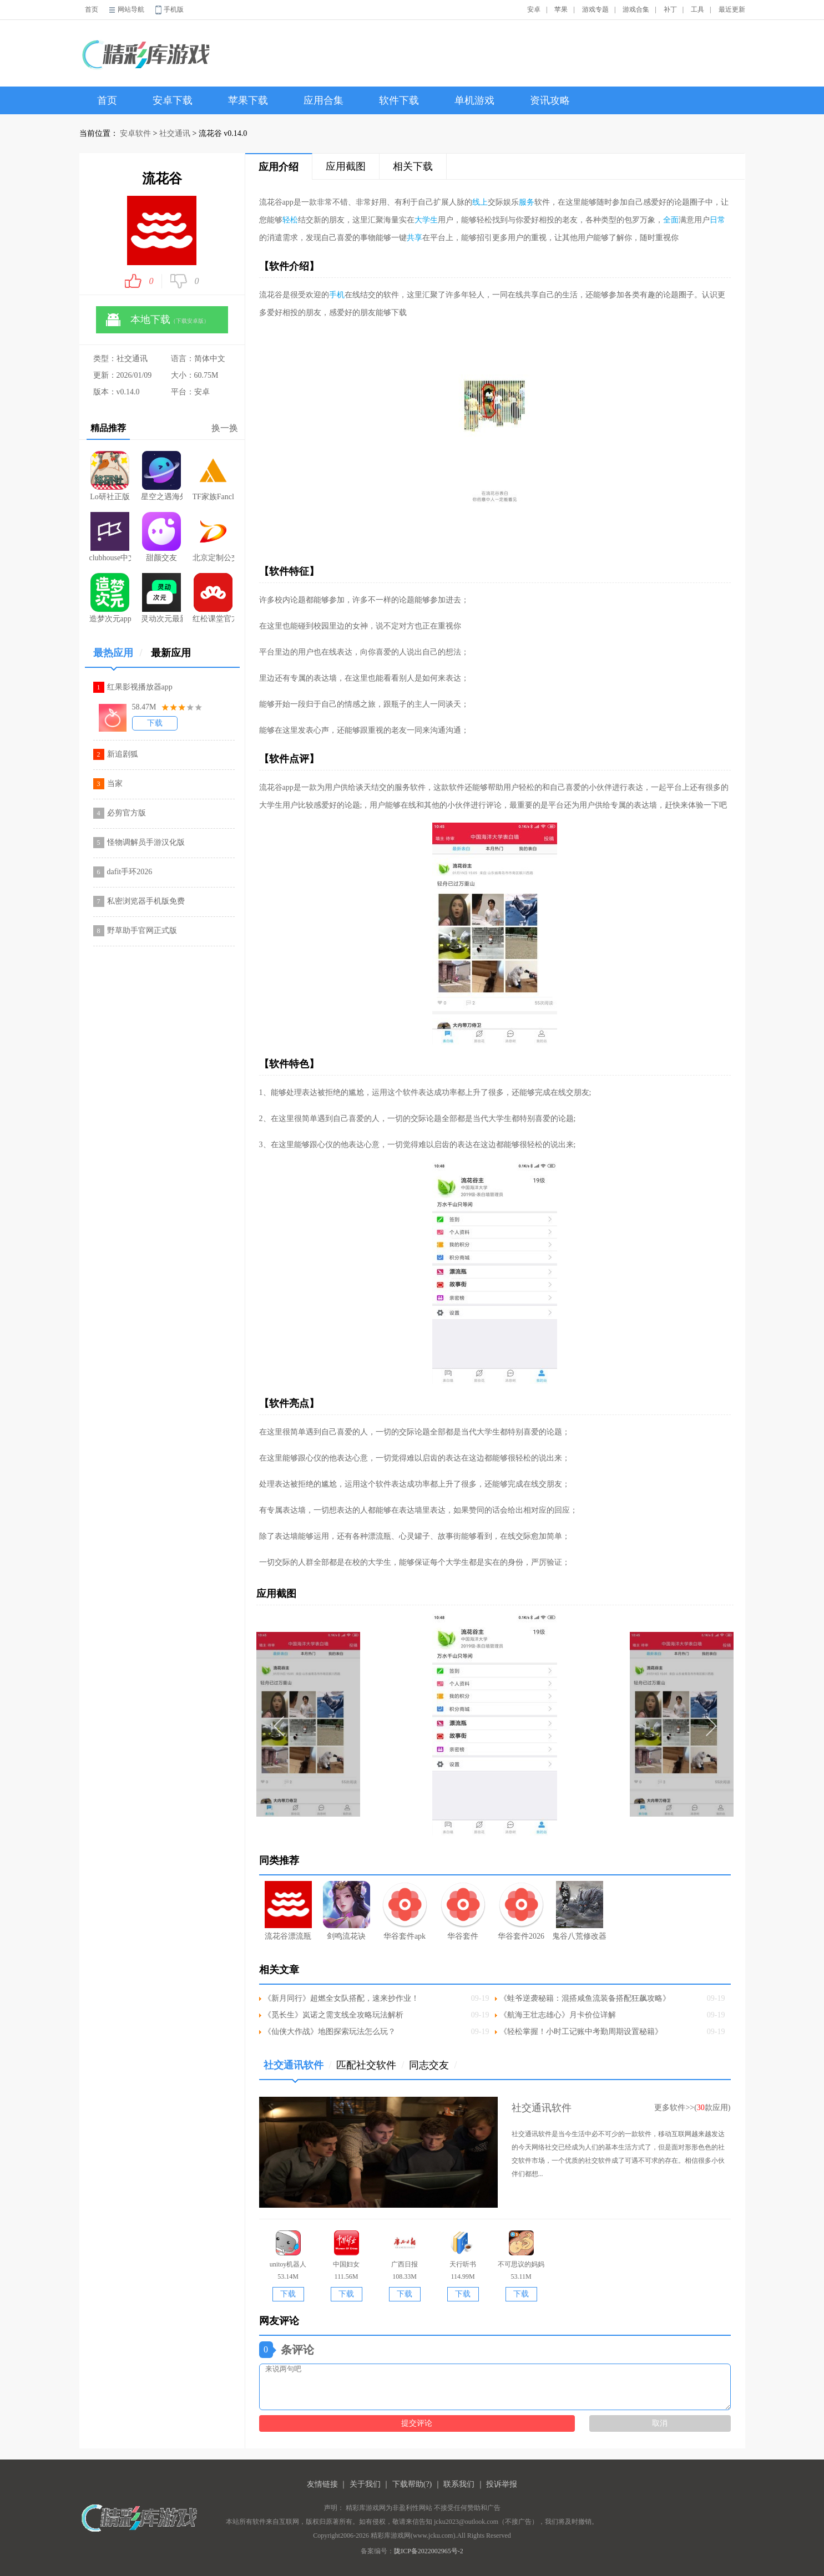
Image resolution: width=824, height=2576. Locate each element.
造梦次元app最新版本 (110, 598)
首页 (91, 9)
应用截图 (346, 166)
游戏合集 (636, 9)
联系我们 (458, 2484)
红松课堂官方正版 (213, 598)
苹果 (561, 9)
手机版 (174, 9)
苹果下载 (248, 100)
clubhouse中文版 (110, 537)
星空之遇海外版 (162, 476)
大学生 (426, 220)
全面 (671, 220)
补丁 (670, 9)
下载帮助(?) (412, 2484)
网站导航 (131, 9)
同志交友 (433, 2065)
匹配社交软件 (370, 2065)
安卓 (533, 9)
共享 (414, 238)
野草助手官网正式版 (142, 930)
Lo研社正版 (110, 476)
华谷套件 (463, 1910)
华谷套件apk (404, 1910)
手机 (337, 295)
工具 (697, 9)
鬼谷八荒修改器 (579, 1910)
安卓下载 (173, 100)
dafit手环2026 (130, 872)
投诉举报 (501, 2484)
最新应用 (171, 652)
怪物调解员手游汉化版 (146, 842)
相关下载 (413, 166)
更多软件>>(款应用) (692, 2107)
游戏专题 (595, 9)
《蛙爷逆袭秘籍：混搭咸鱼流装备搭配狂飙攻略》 (584, 1998)
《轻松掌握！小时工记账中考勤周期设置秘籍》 (581, 2031)
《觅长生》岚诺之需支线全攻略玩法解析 (333, 2015)
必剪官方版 (126, 813)
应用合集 (323, 100)
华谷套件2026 (521, 1910)
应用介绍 (279, 167)
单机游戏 (474, 100)
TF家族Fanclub (213, 476)
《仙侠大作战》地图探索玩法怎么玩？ (330, 2031)
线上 (480, 202)
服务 (526, 202)
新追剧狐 (122, 754)
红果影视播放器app (140, 687)
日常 (717, 220)
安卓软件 (135, 133)
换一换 (224, 428)
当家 (115, 783)
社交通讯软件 (298, 2069)
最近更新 (732, 9)
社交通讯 (174, 133)
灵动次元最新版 (162, 598)
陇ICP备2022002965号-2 (428, 2551)
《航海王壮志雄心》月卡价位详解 (557, 2015)
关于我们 (365, 2484)
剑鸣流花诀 (346, 1910)
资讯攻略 (550, 100)
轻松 (290, 220)
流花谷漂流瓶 (288, 1910)
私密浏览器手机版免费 (146, 901)
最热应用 (118, 657)
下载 (155, 723)
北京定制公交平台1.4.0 (213, 537)
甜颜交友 (161, 537)
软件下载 (399, 100)
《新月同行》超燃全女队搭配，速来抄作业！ (341, 1998)
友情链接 (322, 2484)
